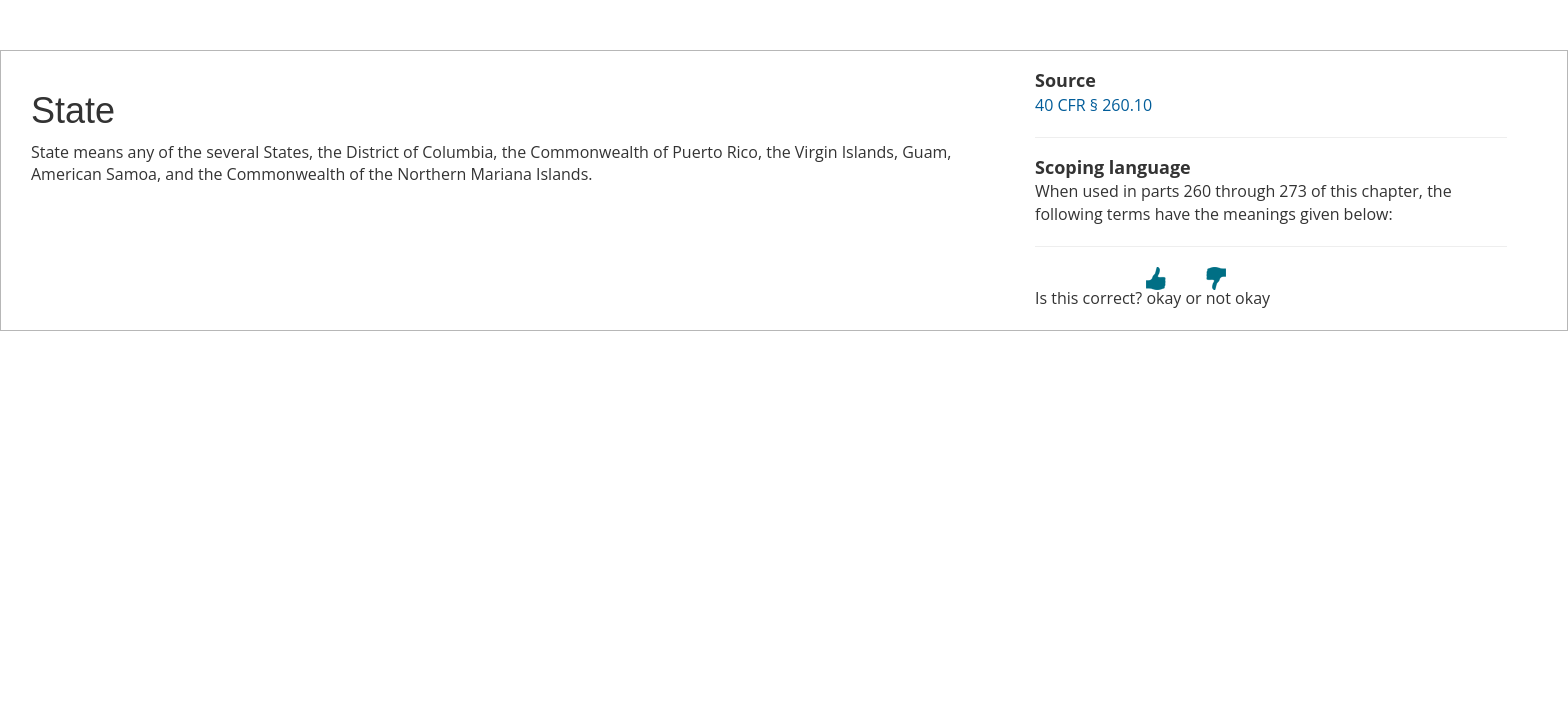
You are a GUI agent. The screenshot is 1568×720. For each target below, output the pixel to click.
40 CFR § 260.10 (1093, 105)
